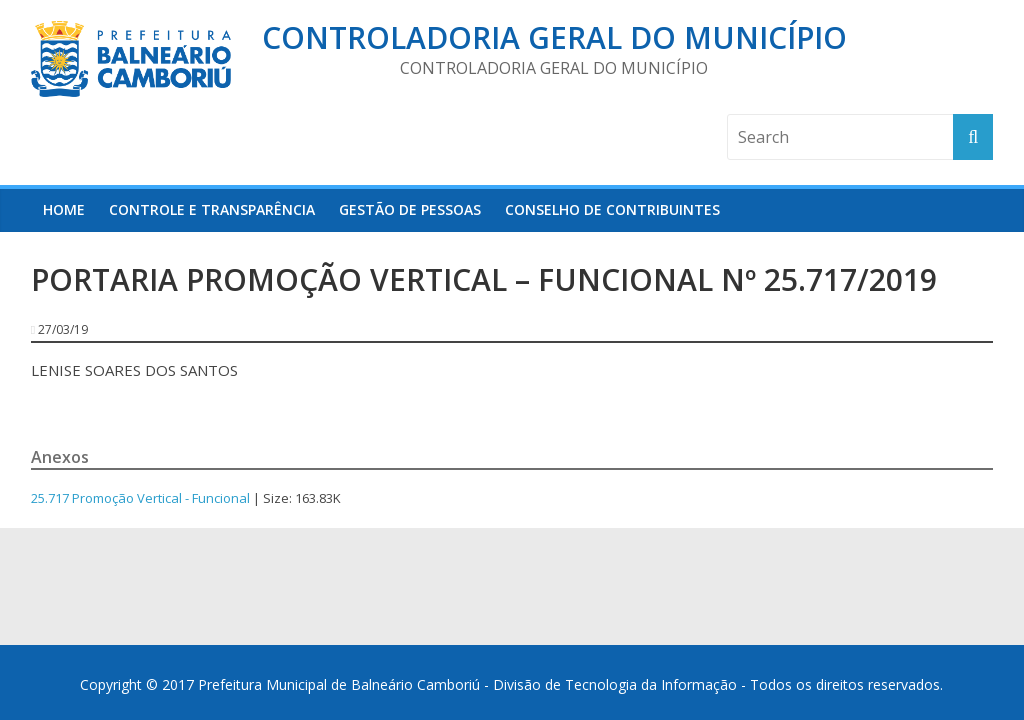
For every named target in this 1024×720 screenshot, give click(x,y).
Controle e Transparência (212, 209)
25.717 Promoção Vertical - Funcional (140, 498)
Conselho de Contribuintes (612, 209)
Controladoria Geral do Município (554, 37)
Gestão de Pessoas (410, 209)
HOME (64, 209)
